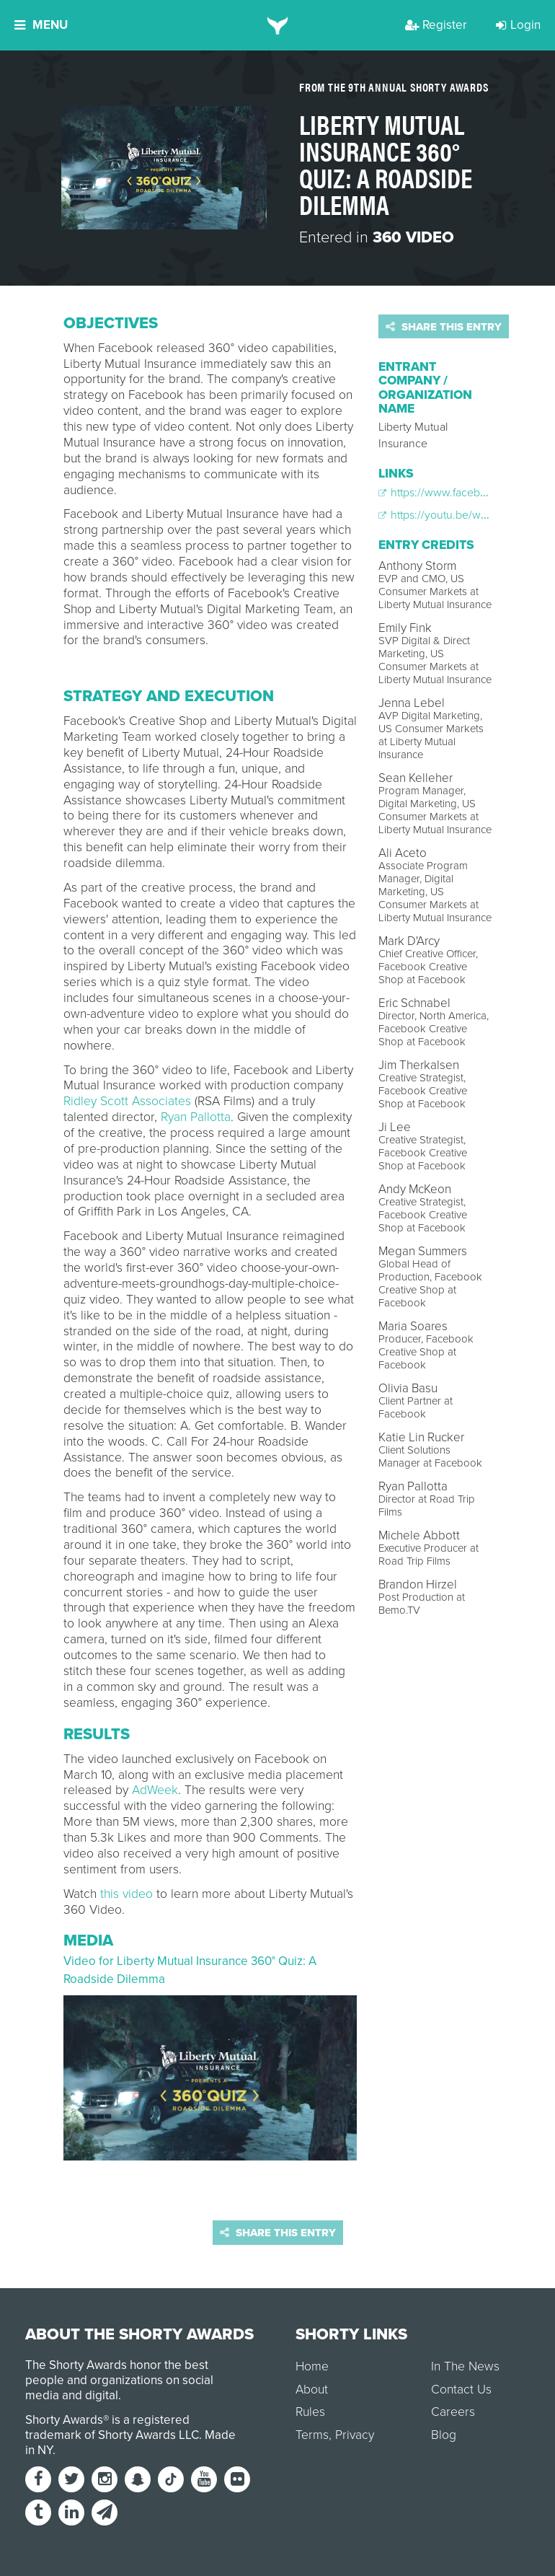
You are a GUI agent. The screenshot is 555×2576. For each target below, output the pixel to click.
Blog (443, 2435)
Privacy (354, 2435)
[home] (278, 25)
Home (312, 2366)
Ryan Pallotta (196, 1117)
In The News (465, 2366)
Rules (310, 2411)
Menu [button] (41, 24)
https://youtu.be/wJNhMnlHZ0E (462, 515)
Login (518, 24)
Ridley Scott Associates (127, 1101)
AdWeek (155, 1790)
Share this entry (444, 326)
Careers (453, 2411)
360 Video (413, 237)
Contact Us (461, 2389)
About (312, 2389)
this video (126, 1894)
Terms (312, 2435)
